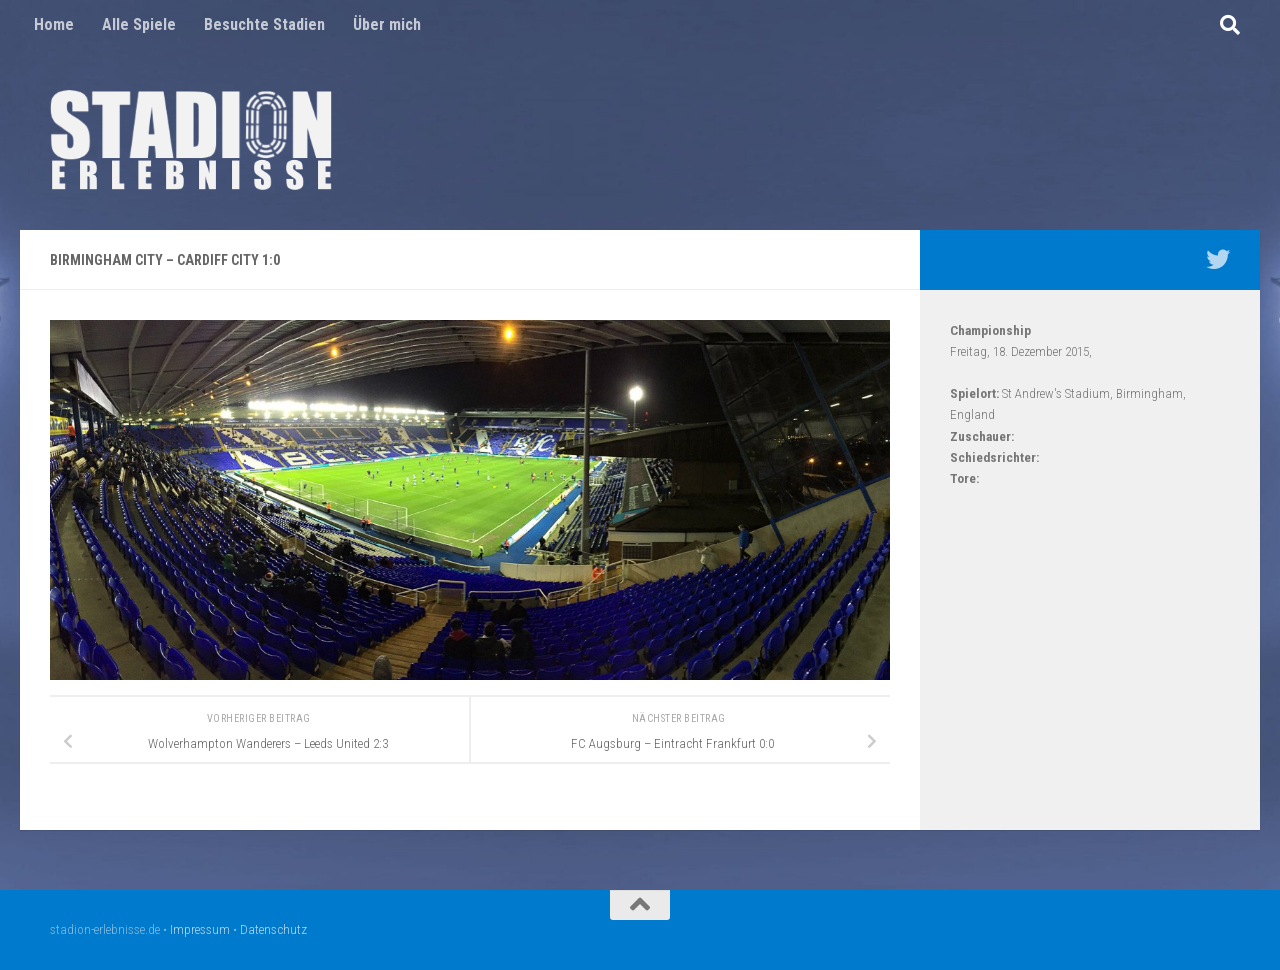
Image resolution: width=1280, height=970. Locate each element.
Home (54, 24)
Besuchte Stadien (264, 24)
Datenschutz (273, 929)
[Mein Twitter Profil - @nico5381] (1218, 259)
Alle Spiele (139, 24)
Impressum (200, 929)
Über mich (387, 24)
